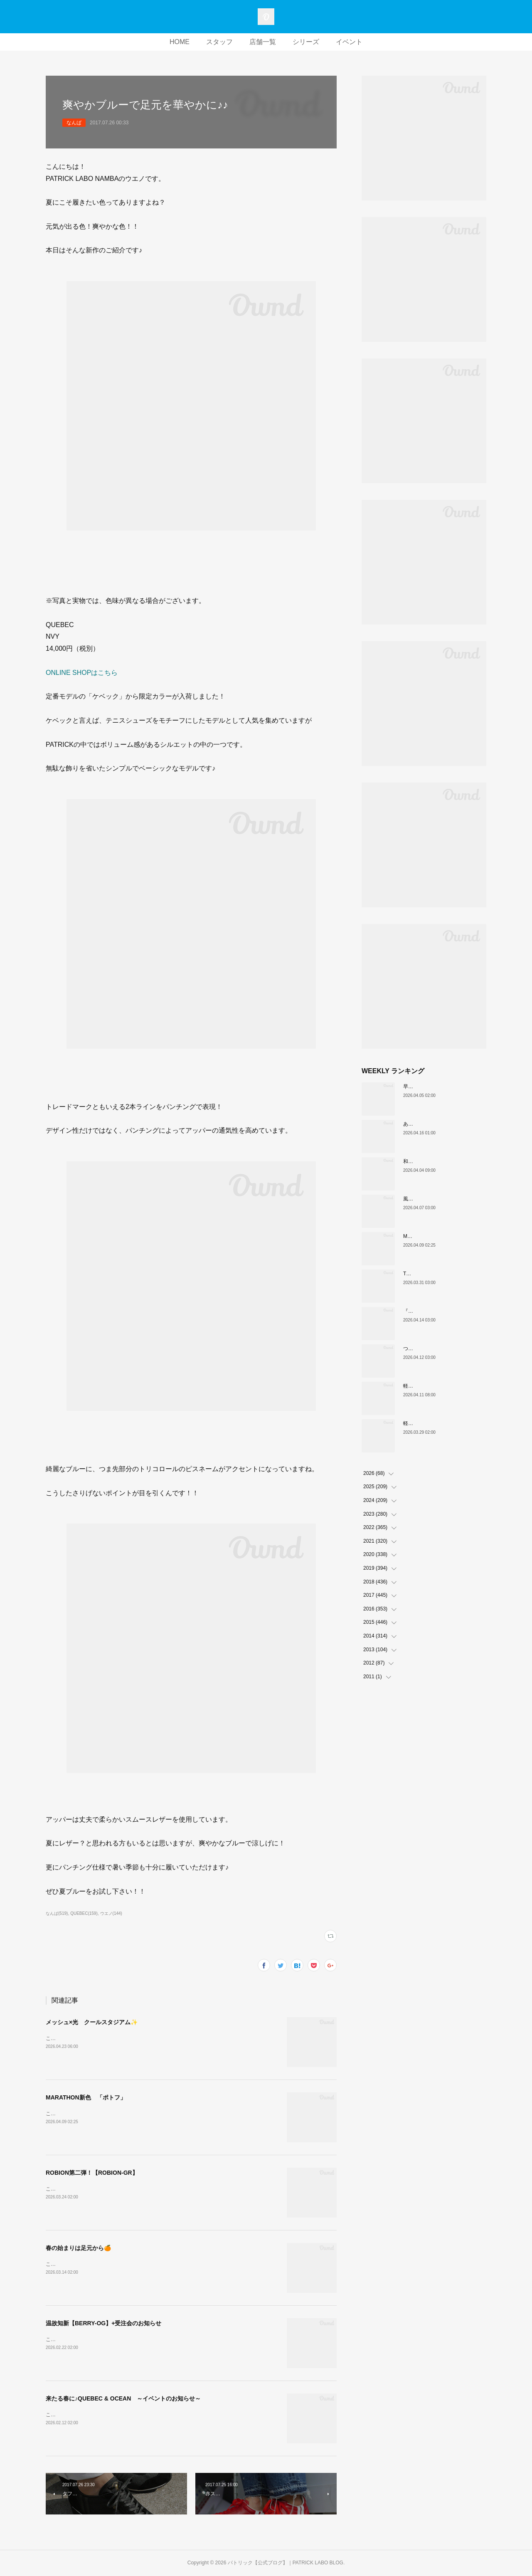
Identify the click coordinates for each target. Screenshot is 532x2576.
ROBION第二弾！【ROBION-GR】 (92, 2172)
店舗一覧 (262, 41)
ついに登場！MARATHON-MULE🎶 (443, 1348)
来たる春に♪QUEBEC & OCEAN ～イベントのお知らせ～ (123, 2398)
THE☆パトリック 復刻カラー (438, 1274)
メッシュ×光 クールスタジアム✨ (92, 2022)
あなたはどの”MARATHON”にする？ (444, 1124)
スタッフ (219, 41)
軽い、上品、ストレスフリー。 (438, 1386)
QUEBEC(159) (84, 1913)
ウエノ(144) (111, 1913)
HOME (180, 41)
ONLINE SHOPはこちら (82, 672)
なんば (73, 123)
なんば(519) (57, 1913)
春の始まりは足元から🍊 (78, 2248)
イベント (349, 41)
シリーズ (306, 41)
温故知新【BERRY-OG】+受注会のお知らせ (103, 2323)
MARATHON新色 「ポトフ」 (86, 2097)
